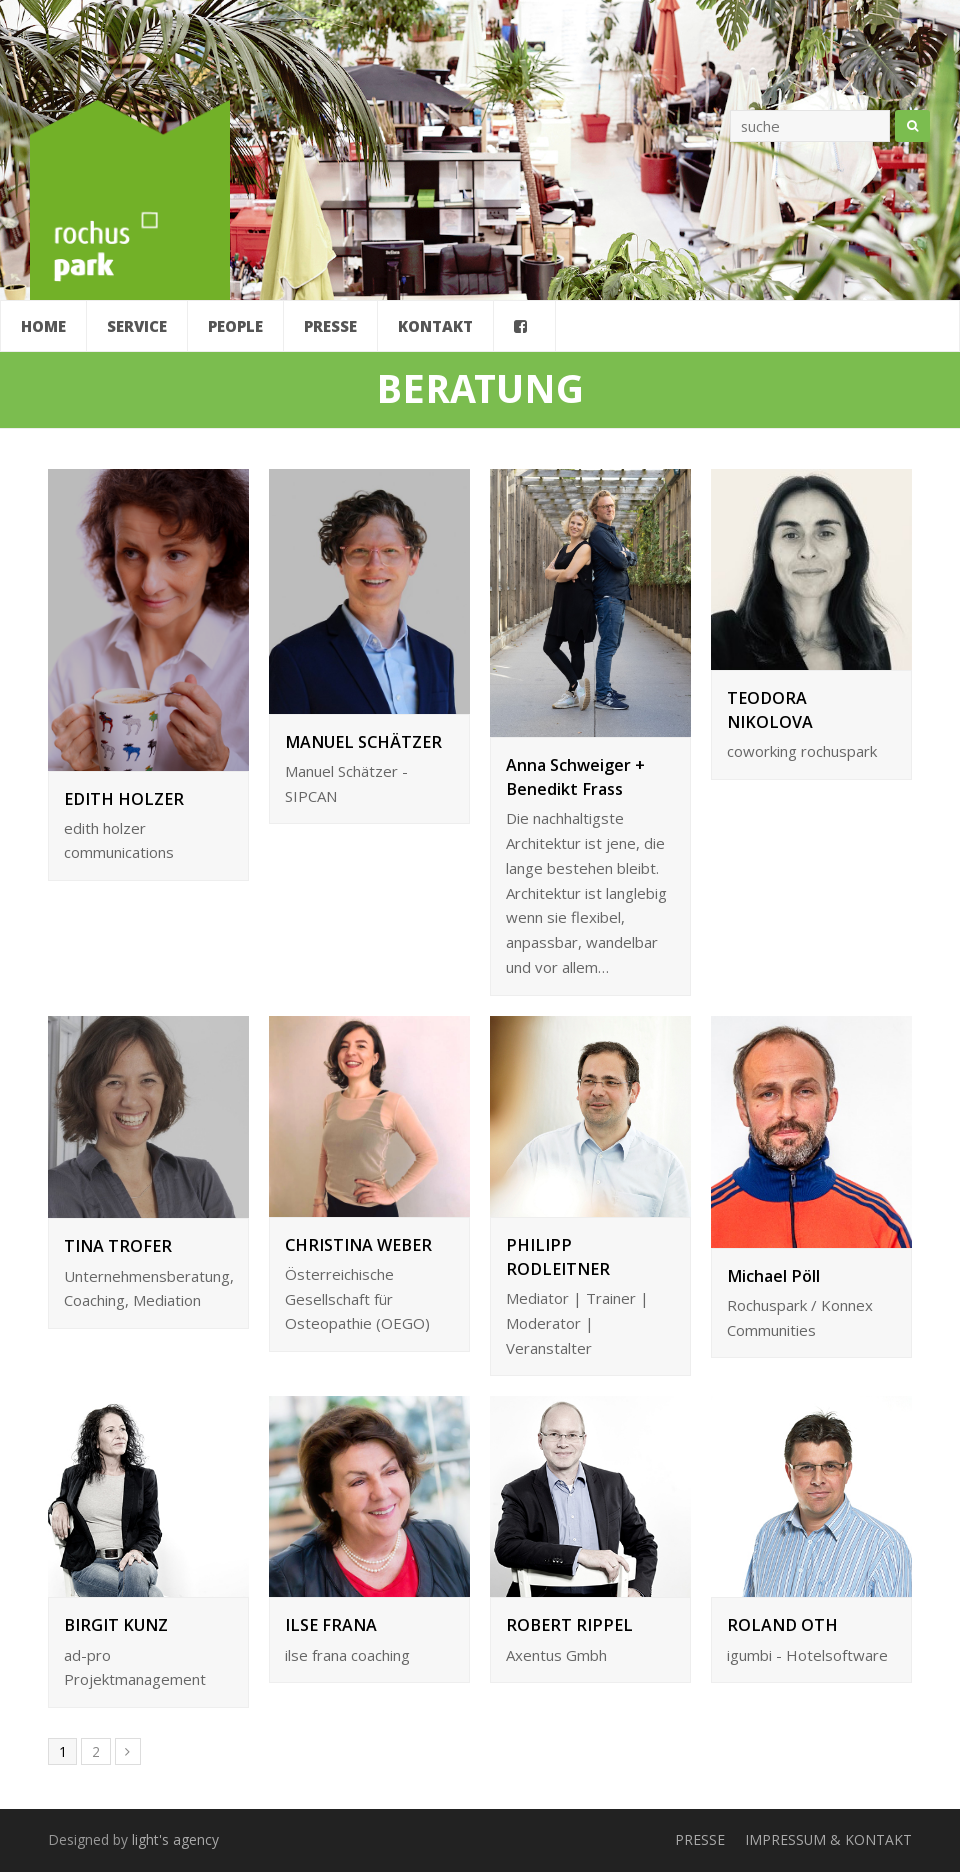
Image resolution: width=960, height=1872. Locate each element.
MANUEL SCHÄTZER (363, 742)
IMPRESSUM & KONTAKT (828, 1839)
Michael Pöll (773, 1276)
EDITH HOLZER (124, 799)
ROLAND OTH (782, 1625)
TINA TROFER (118, 1246)
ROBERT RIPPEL (569, 1625)
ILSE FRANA (331, 1625)
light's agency (175, 1839)
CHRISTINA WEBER (358, 1245)
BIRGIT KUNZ (116, 1625)
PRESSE (700, 1839)
